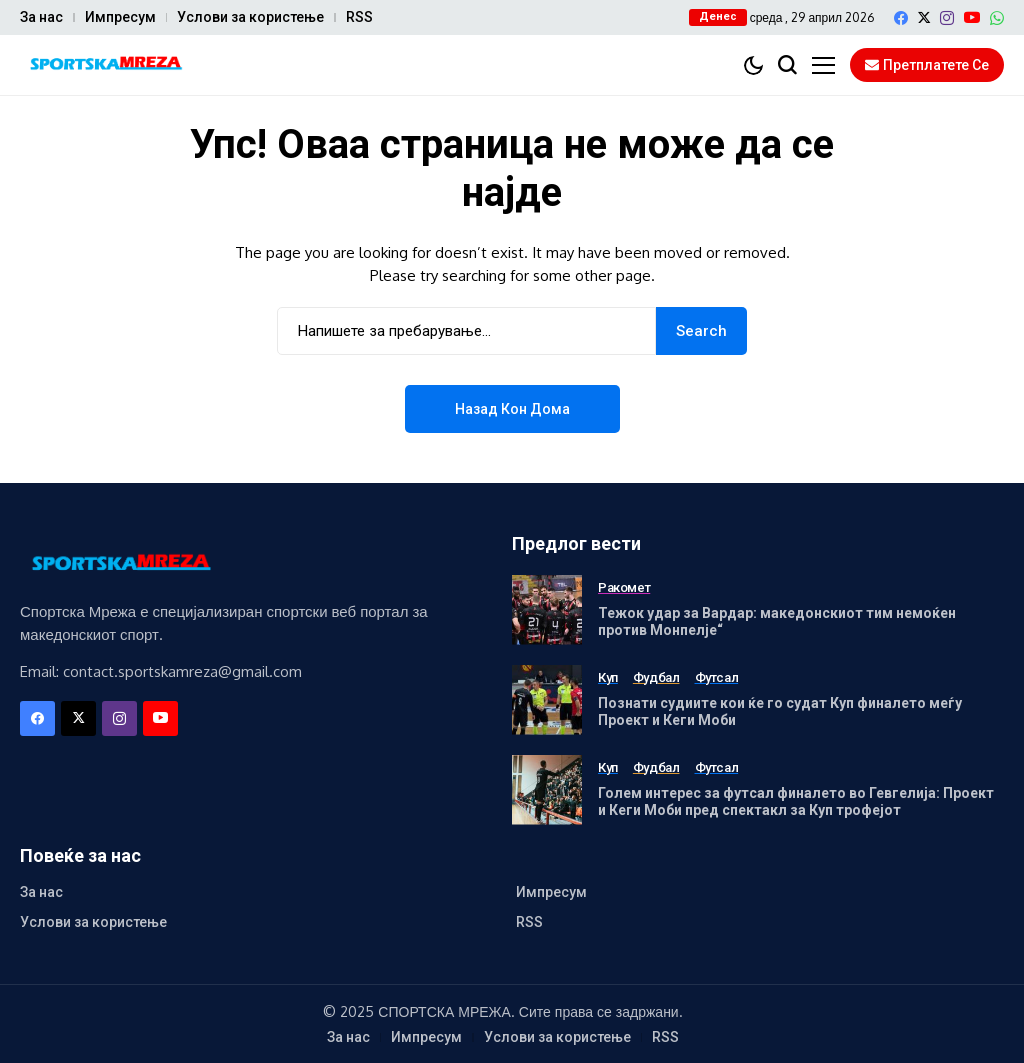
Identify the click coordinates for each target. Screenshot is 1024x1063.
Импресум (120, 17)
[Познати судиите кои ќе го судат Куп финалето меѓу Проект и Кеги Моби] (547, 700)
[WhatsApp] (997, 18)
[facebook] (901, 18)
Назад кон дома (512, 409)
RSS (359, 17)
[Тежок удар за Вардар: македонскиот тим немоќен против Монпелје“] (547, 610)
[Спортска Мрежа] (105, 65)
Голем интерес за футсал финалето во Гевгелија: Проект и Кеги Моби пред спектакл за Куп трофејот (796, 801)
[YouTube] (972, 17)
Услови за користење (250, 17)
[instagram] (947, 18)
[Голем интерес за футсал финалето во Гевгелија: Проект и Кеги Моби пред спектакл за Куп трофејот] (547, 790)
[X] (924, 17)
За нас (41, 17)
